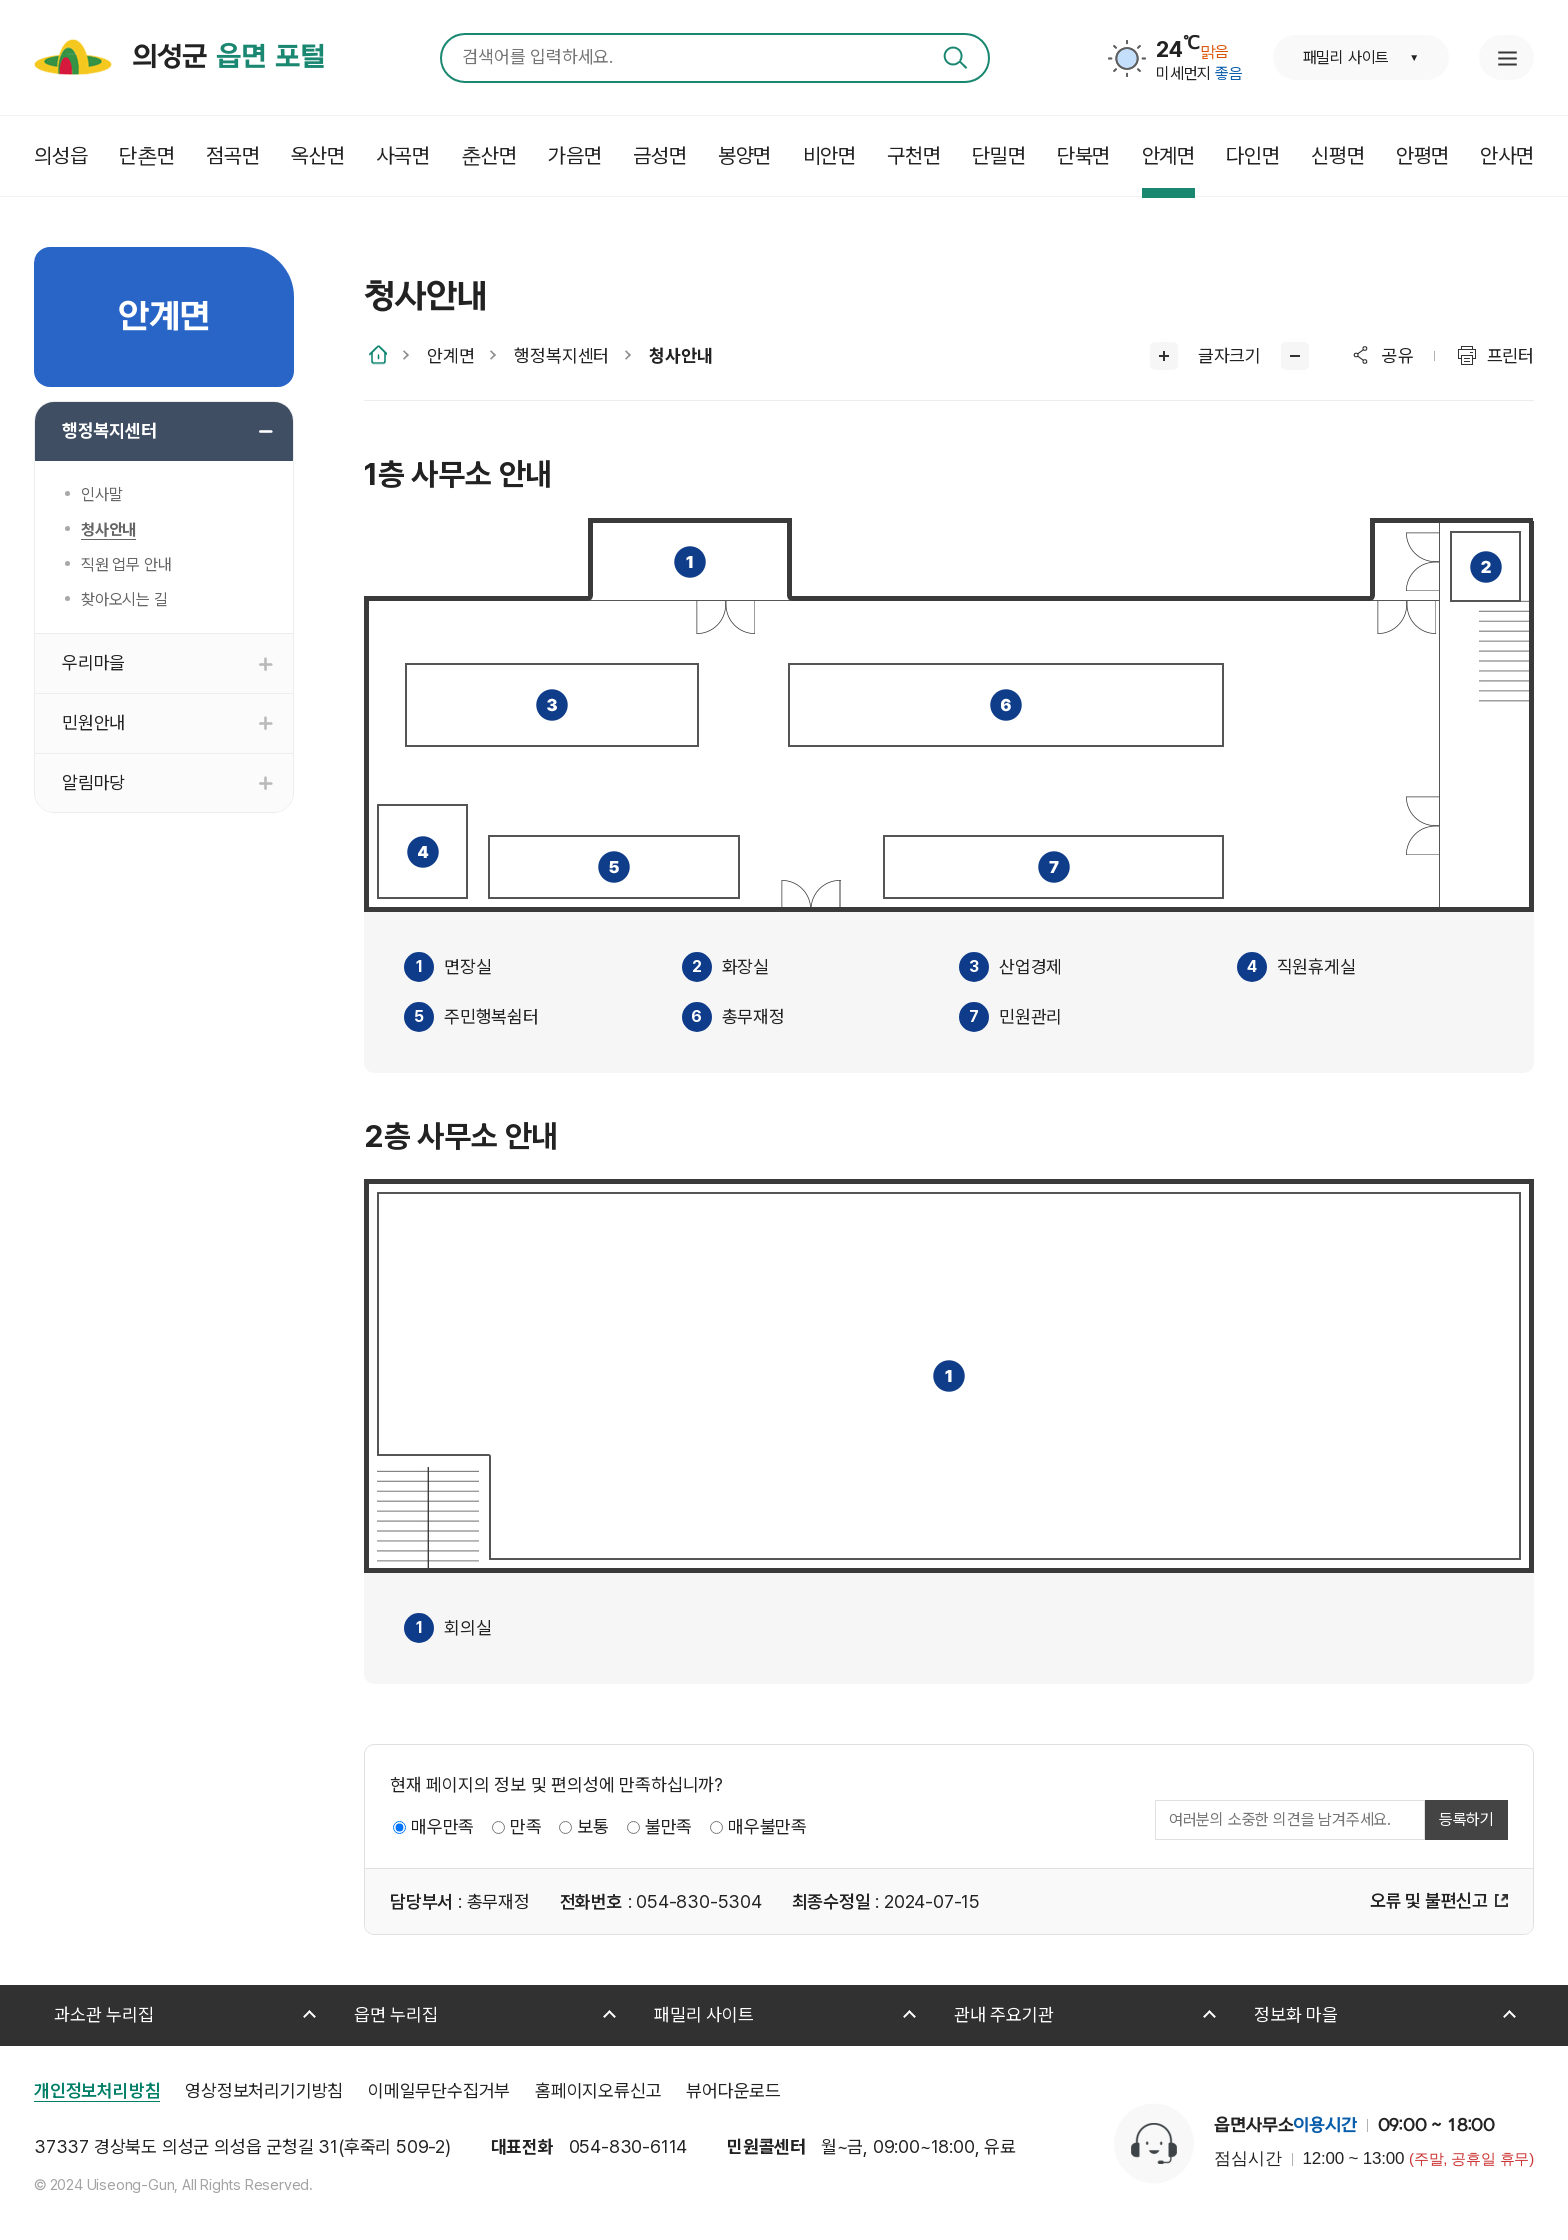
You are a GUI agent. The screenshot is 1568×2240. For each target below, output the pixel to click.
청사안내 (680, 355)
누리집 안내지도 (1506, 57)
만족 (526, 1826)
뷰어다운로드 (733, 2090)
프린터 (1510, 355)
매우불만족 (767, 1826)
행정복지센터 (561, 355)
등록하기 (1466, 1819)
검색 (955, 57)
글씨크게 (1164, 356)
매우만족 (442, 1826)
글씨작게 (1295, 356)
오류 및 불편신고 (1429, 1900)
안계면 (450, 355)
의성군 (228, 58)
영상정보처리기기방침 (264, 2090)
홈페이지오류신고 (598, 2090)
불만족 (668, 1826)
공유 (1398, 355)
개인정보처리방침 (97, 2090)
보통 (593, 1826)
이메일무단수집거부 (439, 2090)
